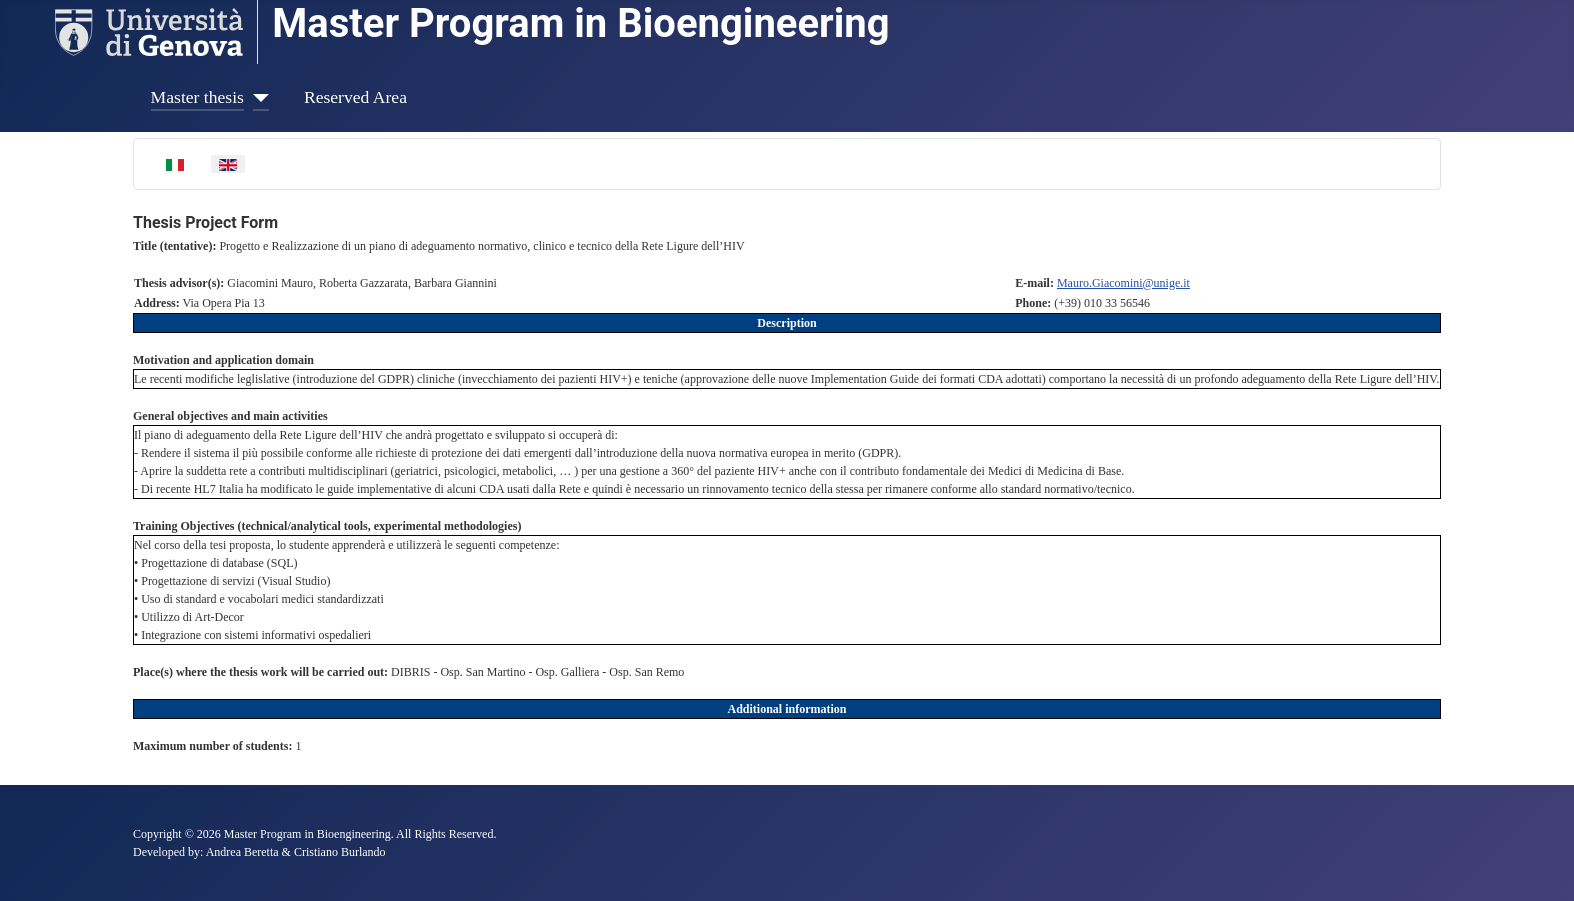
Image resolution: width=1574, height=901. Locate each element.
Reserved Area (355, 97)
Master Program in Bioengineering (580, 23)
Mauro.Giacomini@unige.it (1123, 283)
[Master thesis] (256, 97)
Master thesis (197, 97)
